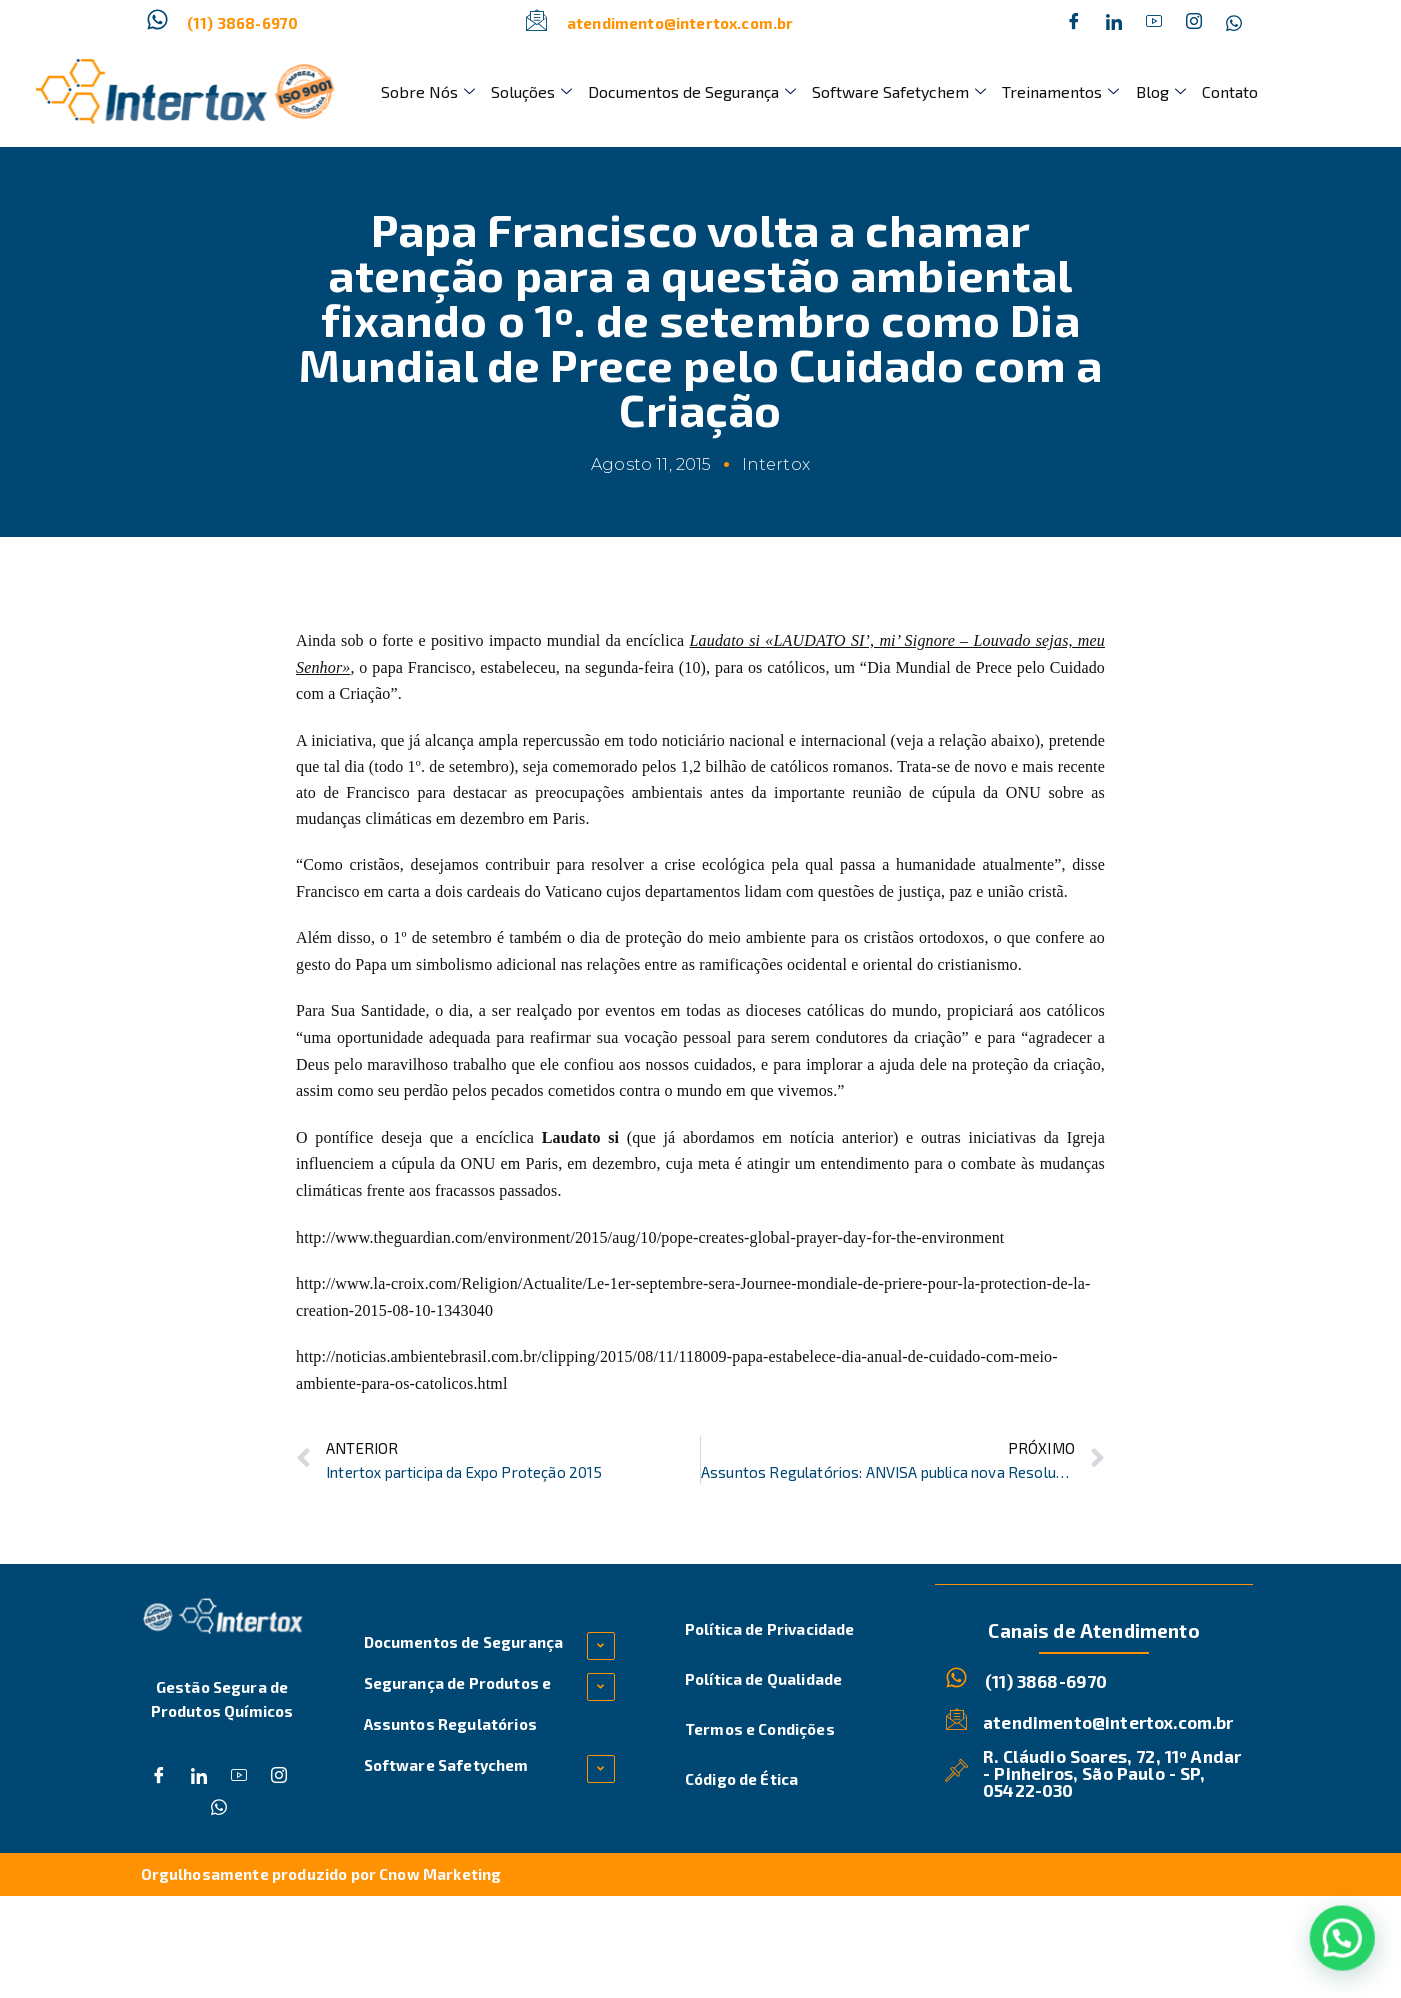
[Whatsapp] (1234, 23)
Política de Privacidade (770, 1629)
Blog (1160, 91)
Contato (1229, 91)
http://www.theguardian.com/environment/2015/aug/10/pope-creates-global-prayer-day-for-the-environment (650, 1237)
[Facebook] (1074, 23)
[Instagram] (1194, 23)
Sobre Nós (428, 91)
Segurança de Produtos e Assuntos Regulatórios (458, 1703)
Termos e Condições (760, 1729)
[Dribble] (1154, 23)
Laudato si (725, 640)
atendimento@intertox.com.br (680, 23)
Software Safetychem (899, 91)
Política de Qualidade (763, 1679)
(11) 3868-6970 (242, 23)
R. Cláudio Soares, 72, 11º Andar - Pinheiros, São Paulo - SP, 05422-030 (1112, 1772)
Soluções (531, 91)
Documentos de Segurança (692, 91)
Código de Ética (741, 1779)
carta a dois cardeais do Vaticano (495, 891)
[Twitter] (1114, 23)
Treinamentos (1060, 91)
